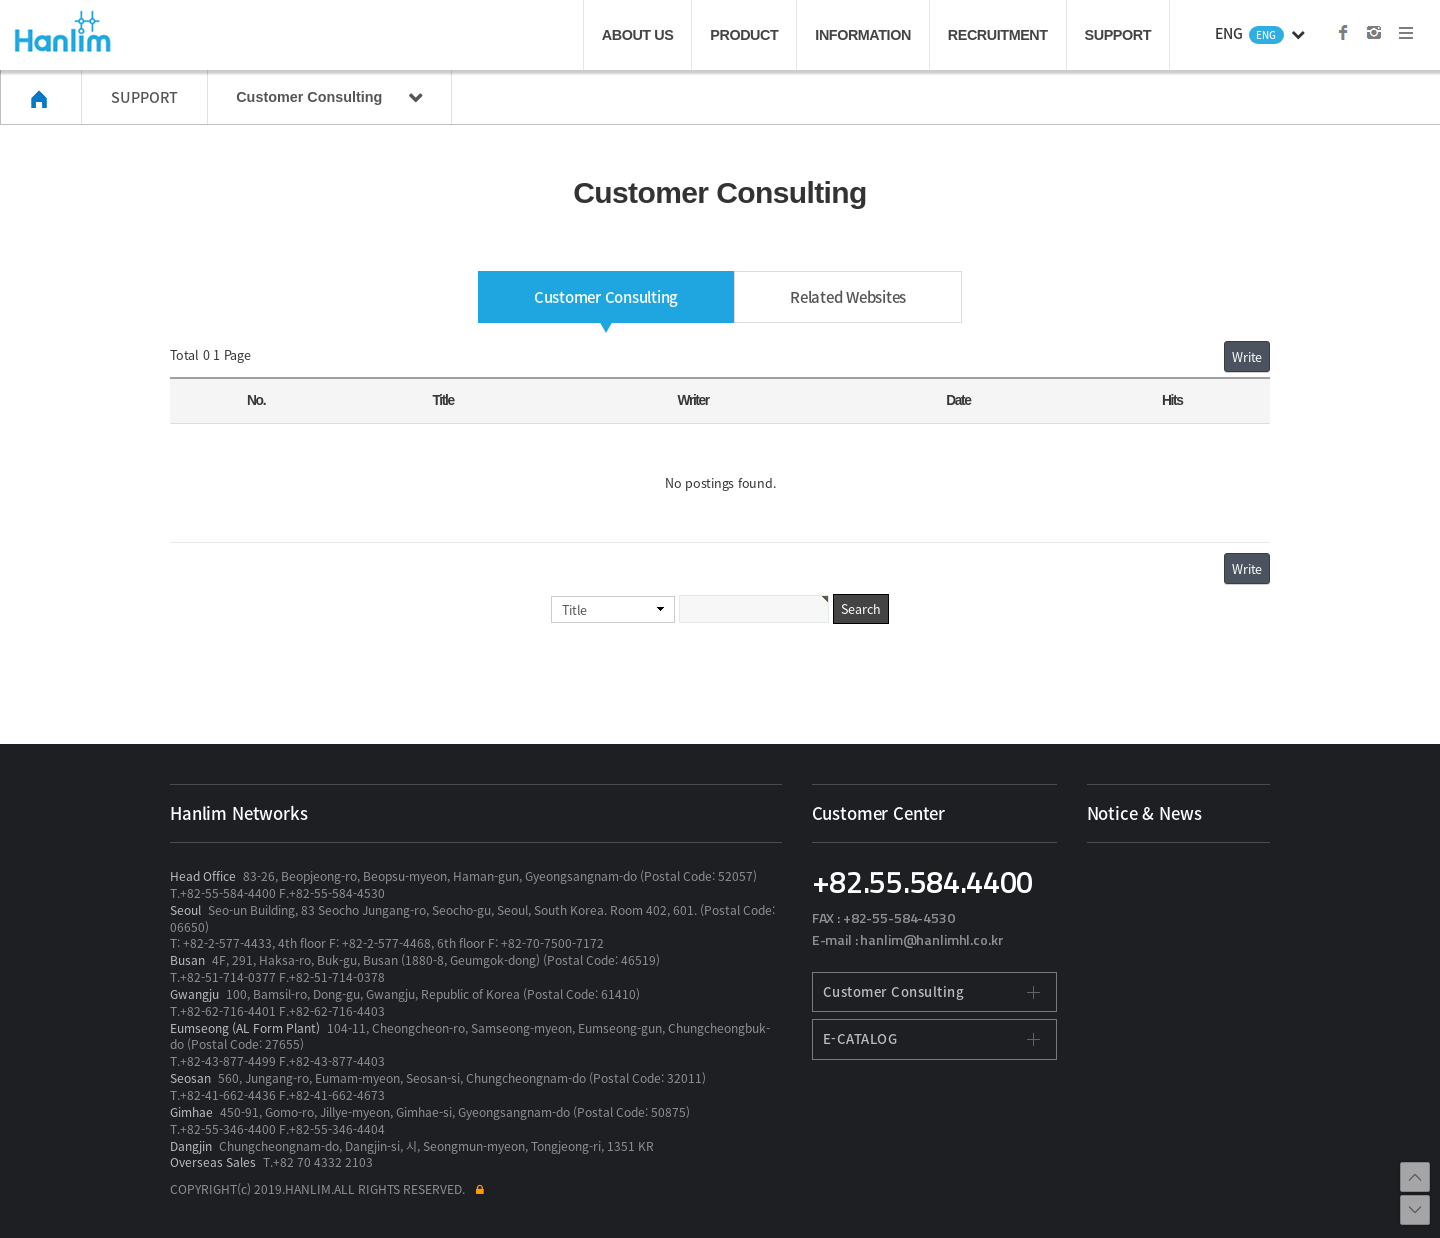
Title (574, 609)
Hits (1172, 400)
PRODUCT (744, 35)
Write (1247, 356)
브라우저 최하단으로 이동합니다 (1411, 1204)
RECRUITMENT (998, 35)
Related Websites (848, 297)
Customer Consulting (606, 297)
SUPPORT (1118, 35)
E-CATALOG (860, 1038)
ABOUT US (638, 35)
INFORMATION (863, 35)
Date (958, 400)
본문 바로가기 (0, 0)
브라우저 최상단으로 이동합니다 (1411, 1174)
